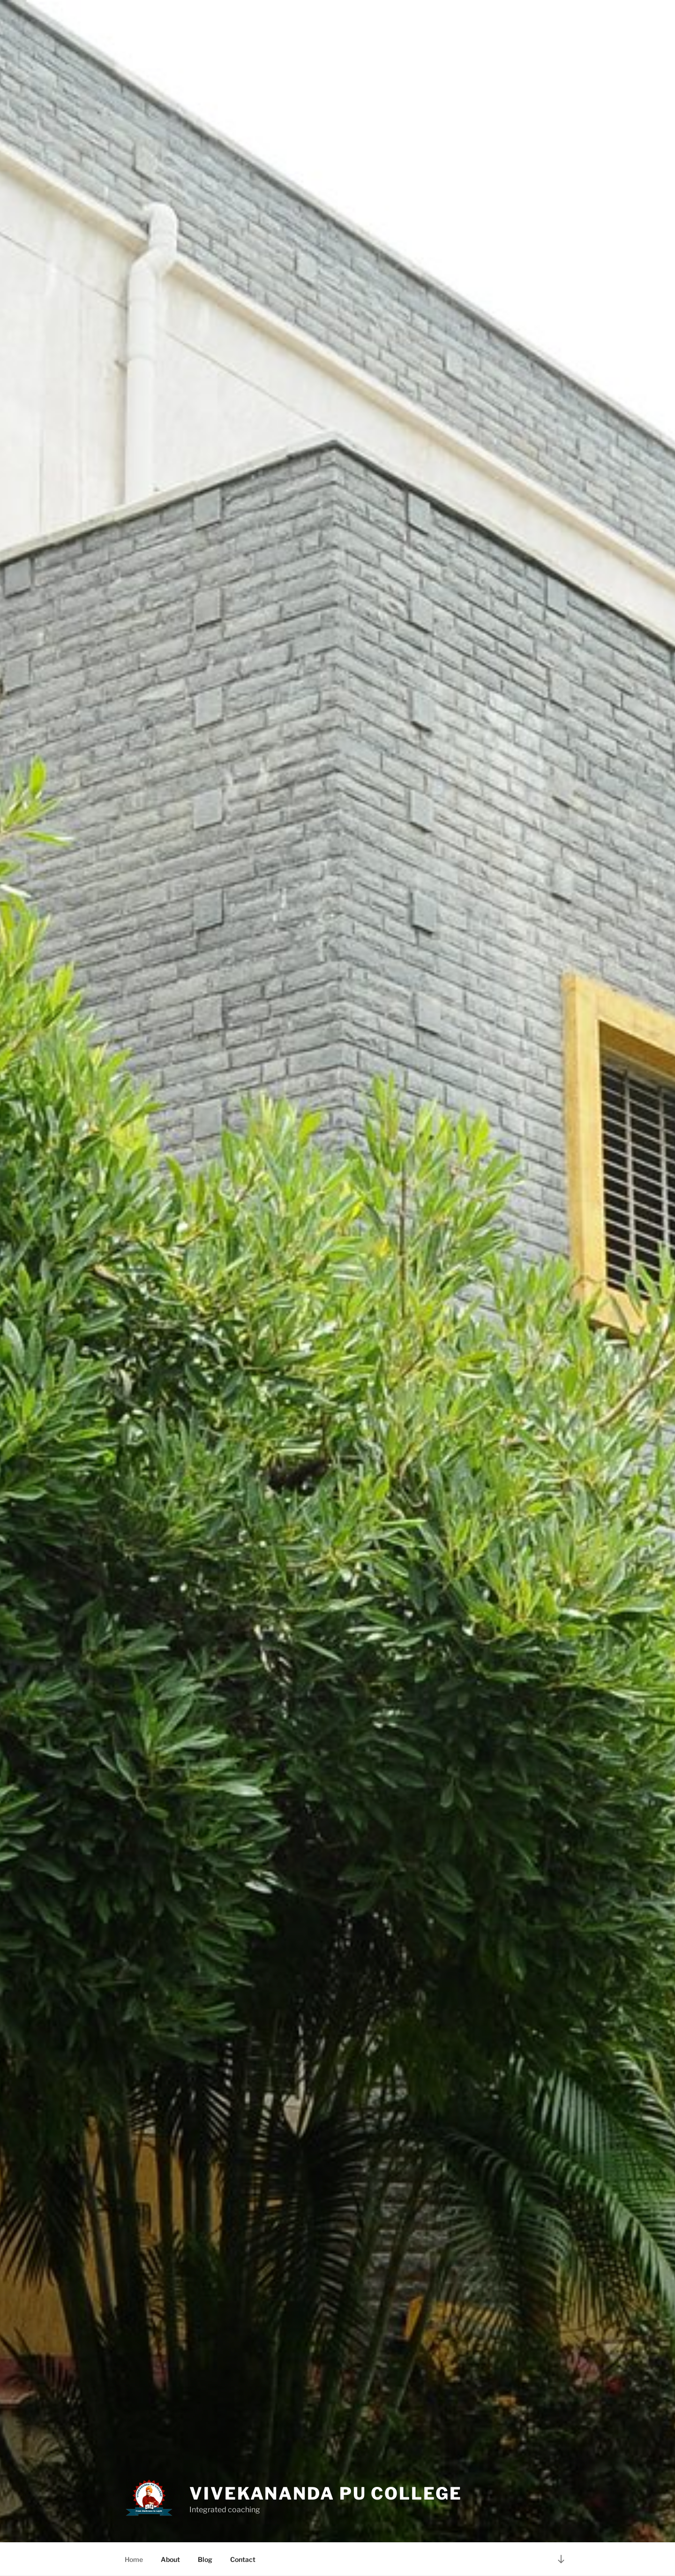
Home (134, 2559)
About (170, 2559)
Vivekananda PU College (325, 2493)
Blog (205, 2559)
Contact (242, 2559)
